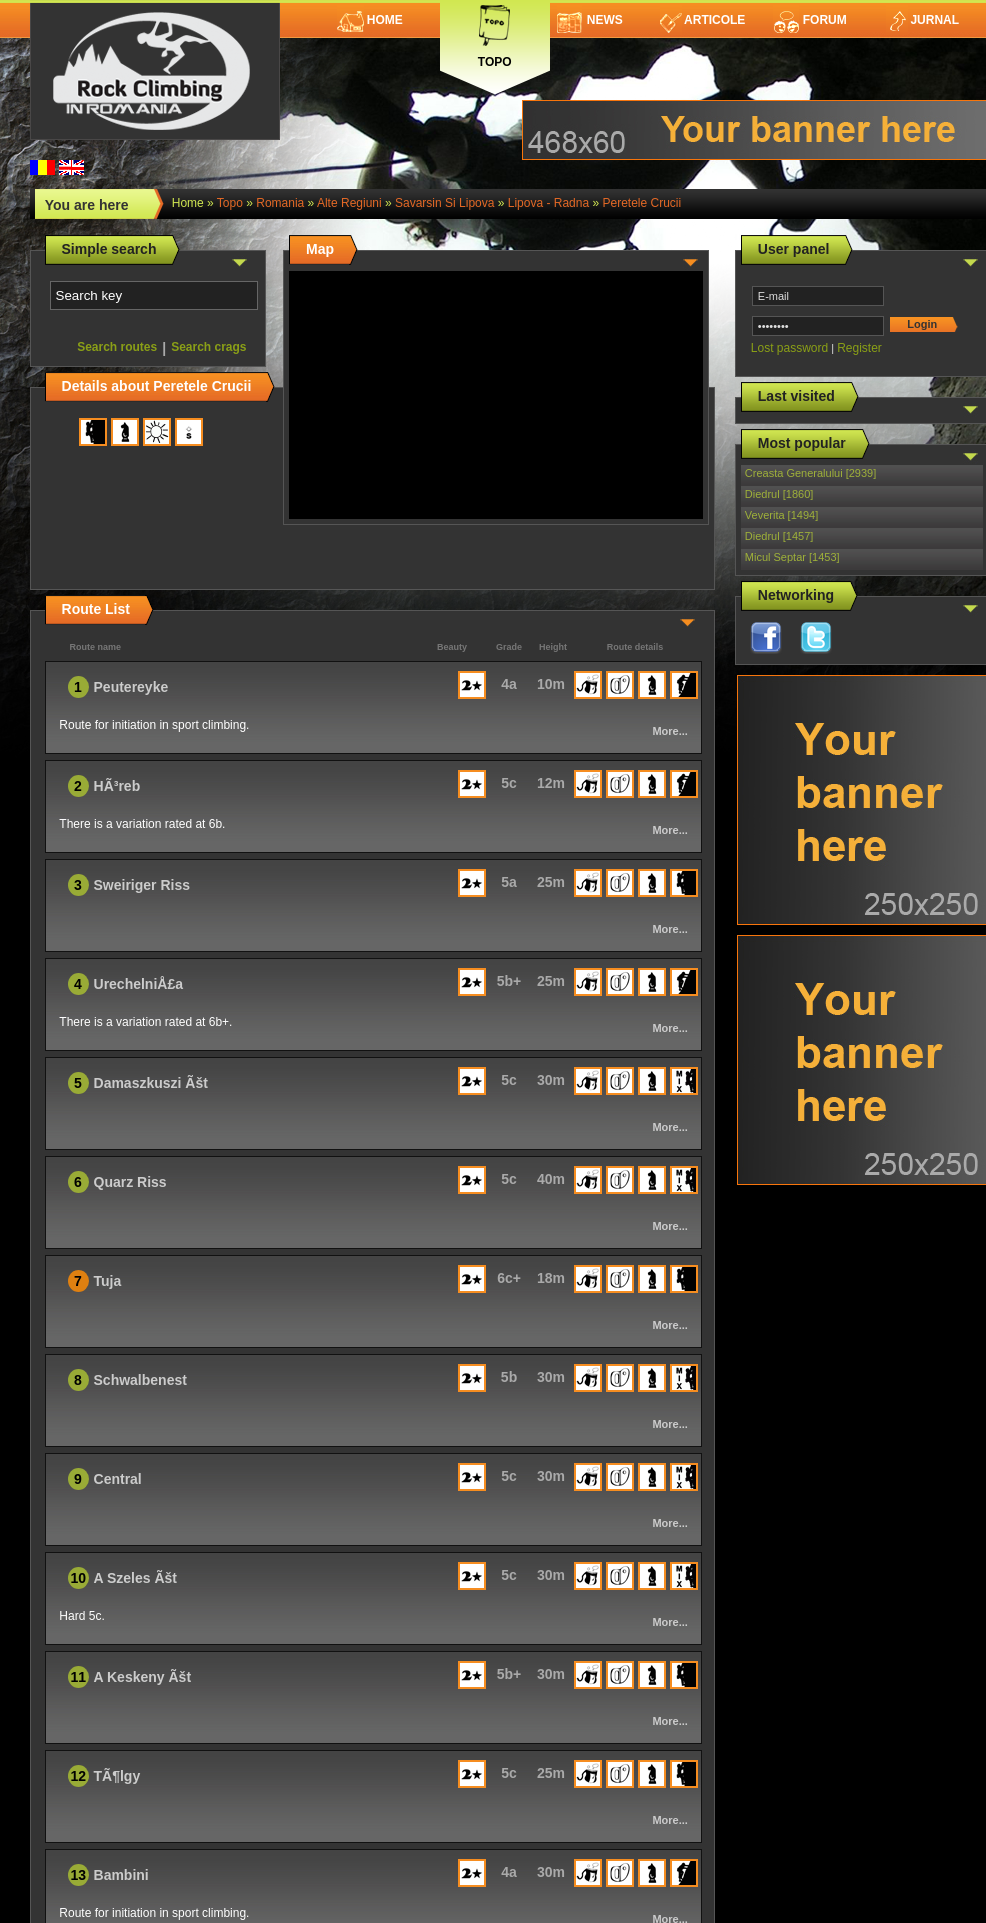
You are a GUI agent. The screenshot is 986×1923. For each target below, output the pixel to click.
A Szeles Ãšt (136, 1578)
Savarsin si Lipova (444, 203)
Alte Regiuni (349, 203)
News (590, 20)
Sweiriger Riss (142, 885)
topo (230, 203)
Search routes (117, 347)
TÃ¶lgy (117, 1776)
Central (118, 1479)
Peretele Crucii (641, 203)
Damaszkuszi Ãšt (151, 1083)
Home (370, 20)
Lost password (789, 348)
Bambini (121, 1875)
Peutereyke (131, 687)
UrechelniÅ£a (138, 984)
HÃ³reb (117, 786)
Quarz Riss (130, 1182)
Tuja (108, 1281)
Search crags (208, 347)
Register (859, 348)
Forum (810, 20)
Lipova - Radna (548, 203)
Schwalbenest (140, 1380)
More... (669, 731)
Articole (702, 20)
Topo (495, 32)
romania (280, 203)
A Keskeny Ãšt (143, 1677)
